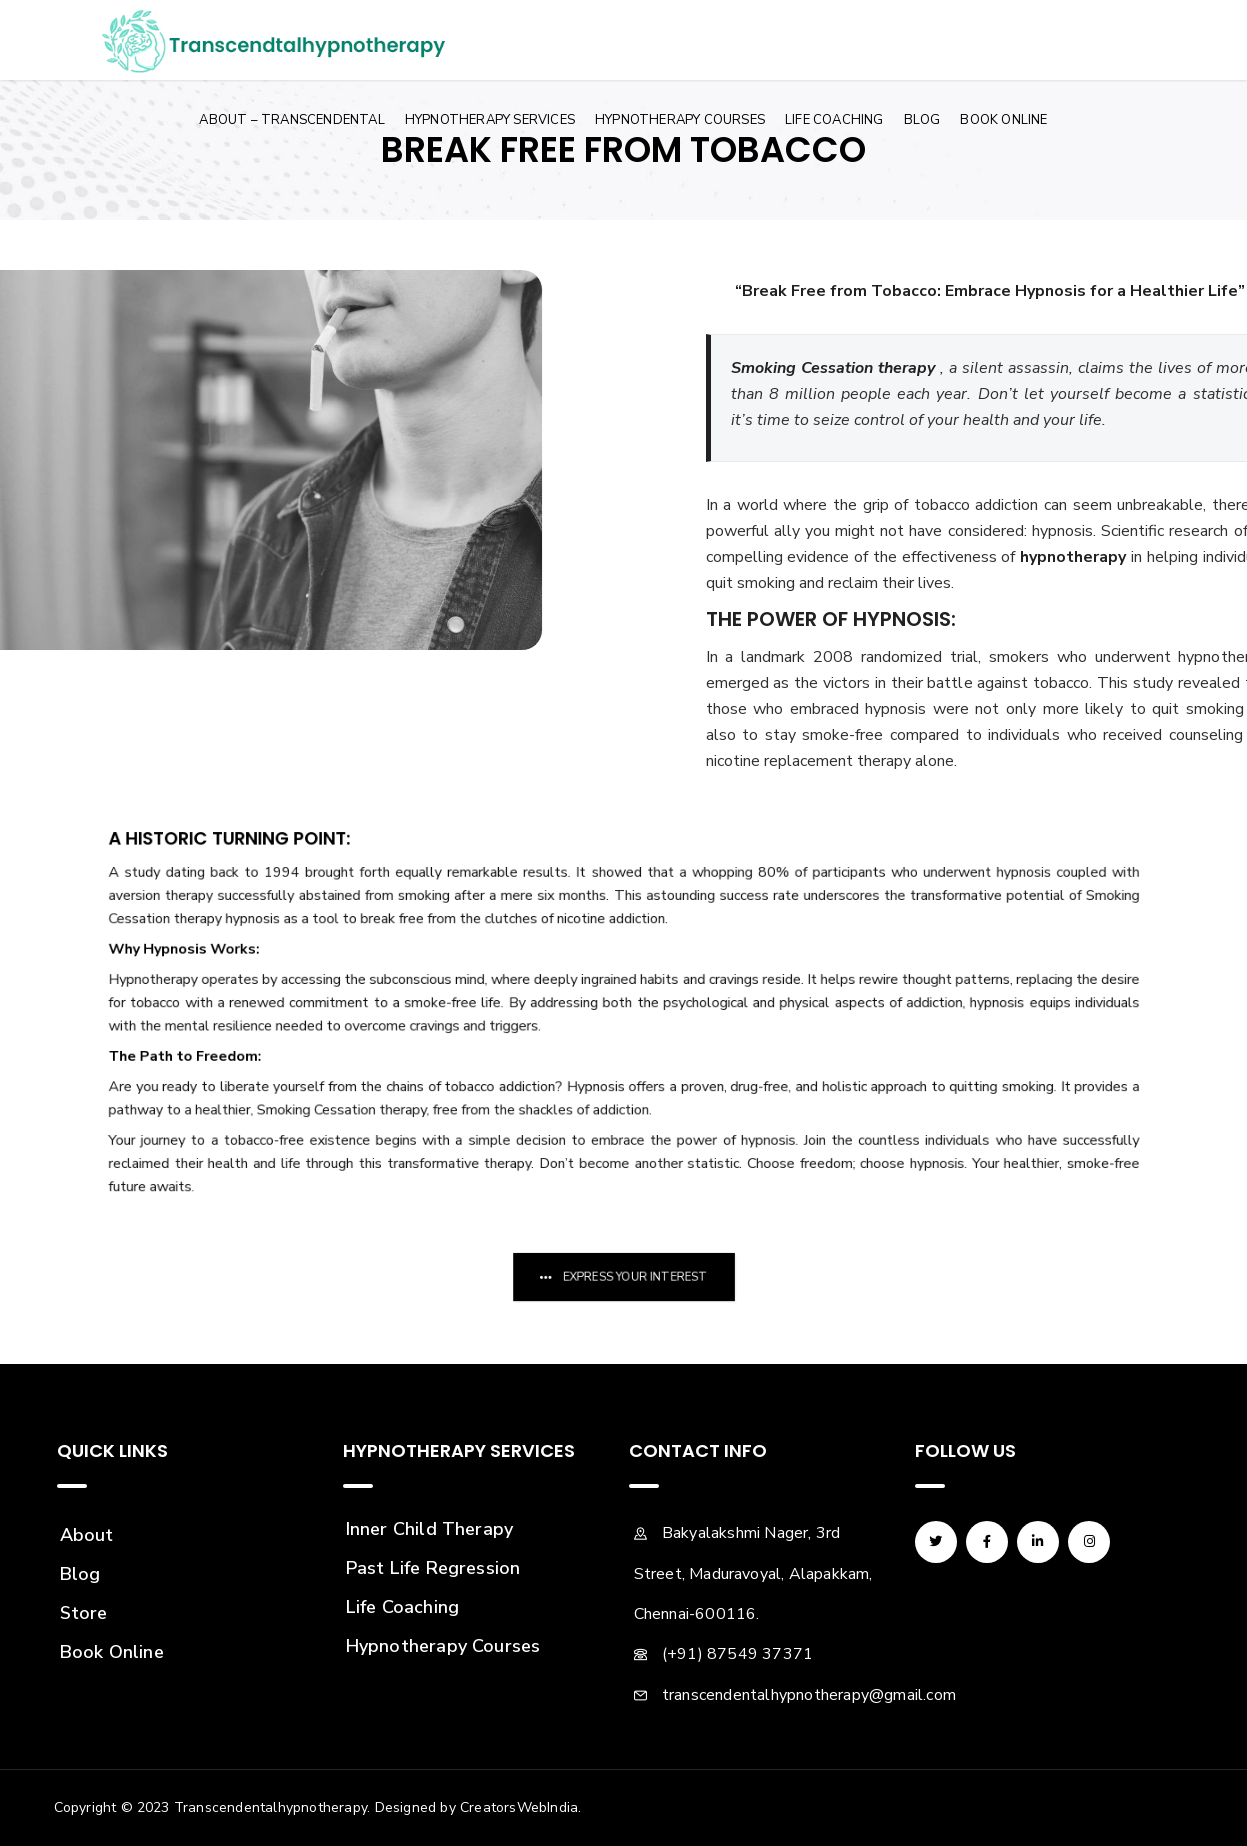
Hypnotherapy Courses (680, 120)
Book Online (1003, 120)
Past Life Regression (433, 1568)
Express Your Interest (631, 1277)
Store (84, 1613)
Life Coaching (834, 120)
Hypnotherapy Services (490, 120)
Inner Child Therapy (430, 1529)
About (87, 1535)
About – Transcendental (291, 120)
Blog (922, 120)
